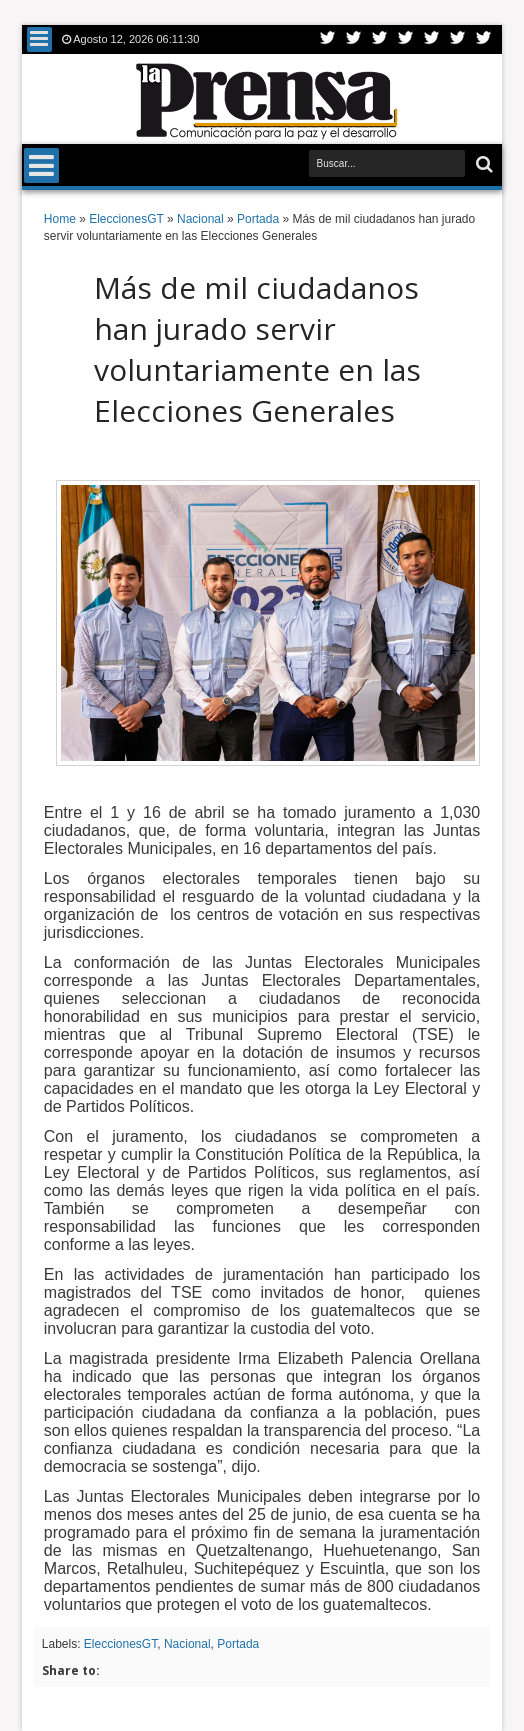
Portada (238, 1644)
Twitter (328, 39)
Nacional (187, 1644)
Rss (406, 39)
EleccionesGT (120, 1644)
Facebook (354, 39)
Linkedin (432, 39)
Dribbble (458, 39)
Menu (39, 39)
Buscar (482, 164)
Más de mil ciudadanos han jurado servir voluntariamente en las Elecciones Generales (257, 349)
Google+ (380, 39)
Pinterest (484, 39)
